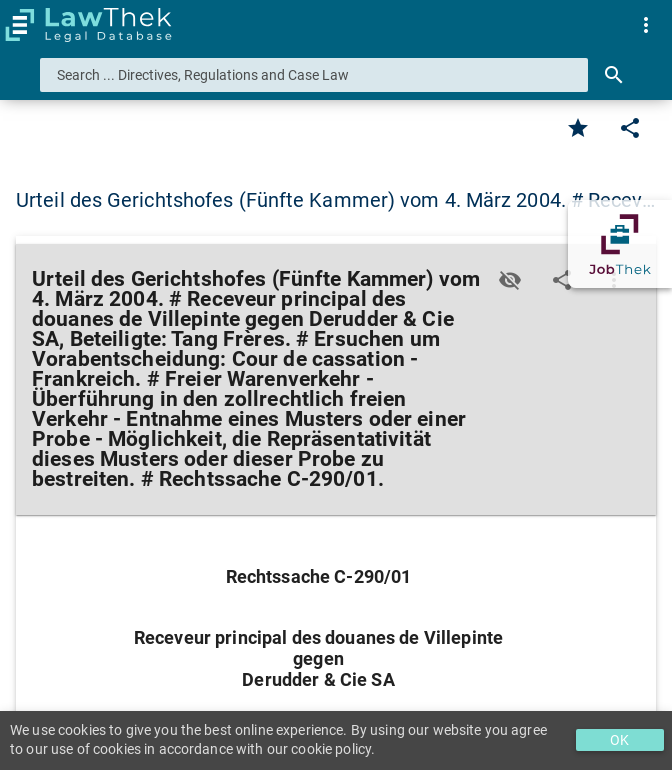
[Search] (614, 75)
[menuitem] (646, 25)
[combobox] (314, 75)
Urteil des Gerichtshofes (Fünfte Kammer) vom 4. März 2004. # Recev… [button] (335, 200)
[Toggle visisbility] (510, 280)
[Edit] (630, 128)
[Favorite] (578, 128)
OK (619, 740)
